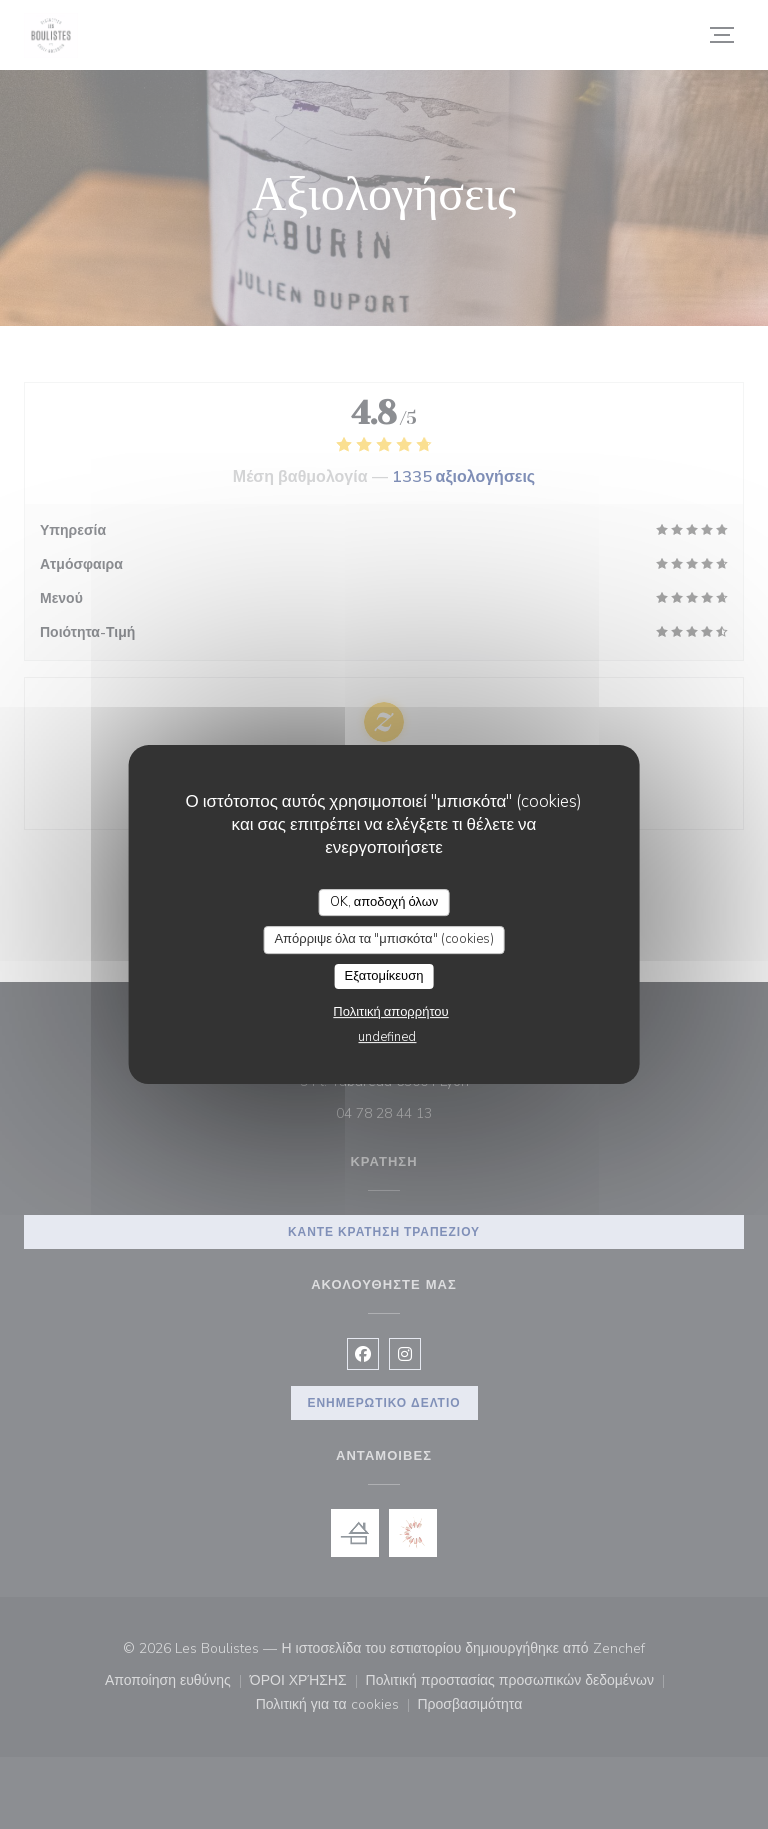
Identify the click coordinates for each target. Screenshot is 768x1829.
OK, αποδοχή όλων (384, 902)
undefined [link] (387, 1037)
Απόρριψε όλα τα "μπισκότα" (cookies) (383, 939)
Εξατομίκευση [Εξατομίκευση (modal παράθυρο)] (384, 976)
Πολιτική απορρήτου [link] (390, 1012)
